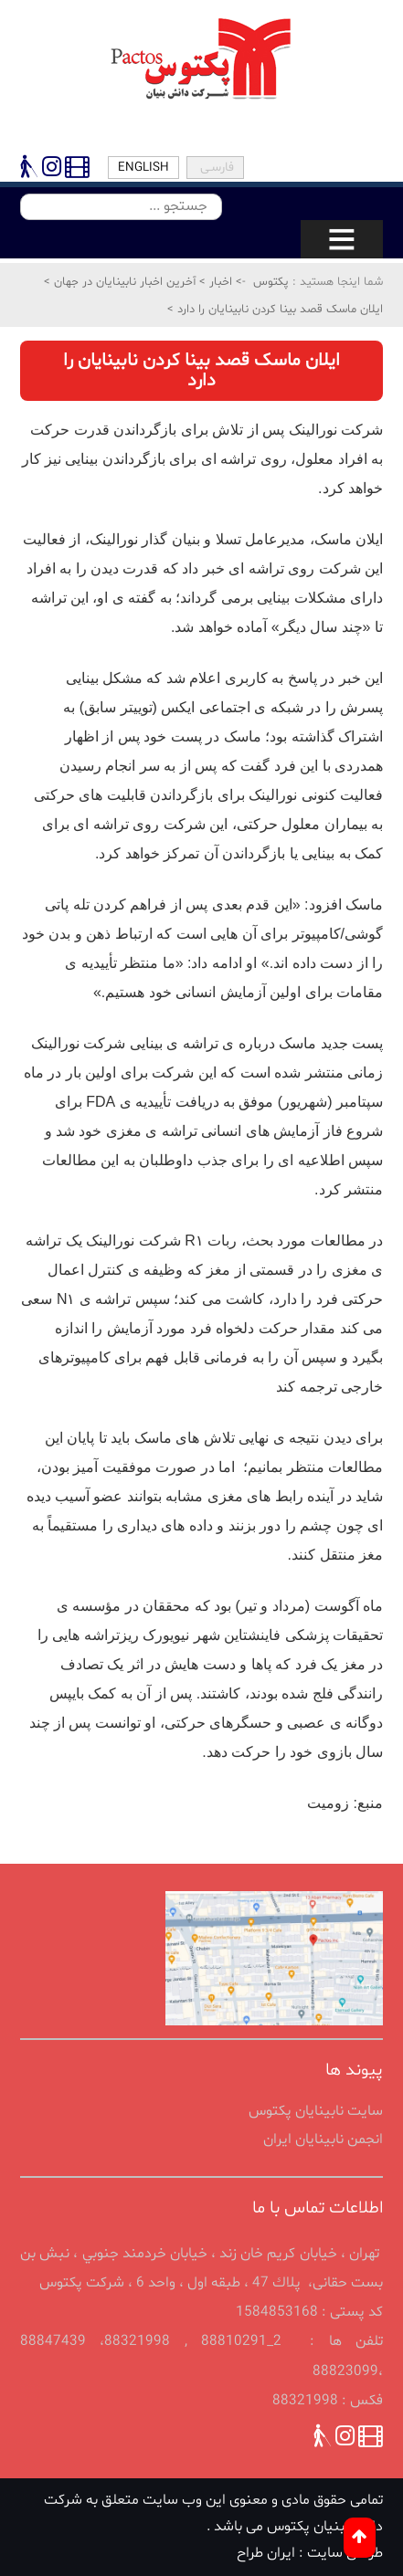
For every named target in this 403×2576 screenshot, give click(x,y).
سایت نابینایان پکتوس (316, 2111)
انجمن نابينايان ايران (323, 2139)
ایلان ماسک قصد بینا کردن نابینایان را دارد (278, 309)
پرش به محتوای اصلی (2, 21)
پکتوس (271, 282)
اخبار (219, 282)
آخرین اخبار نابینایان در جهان (123, 282)
